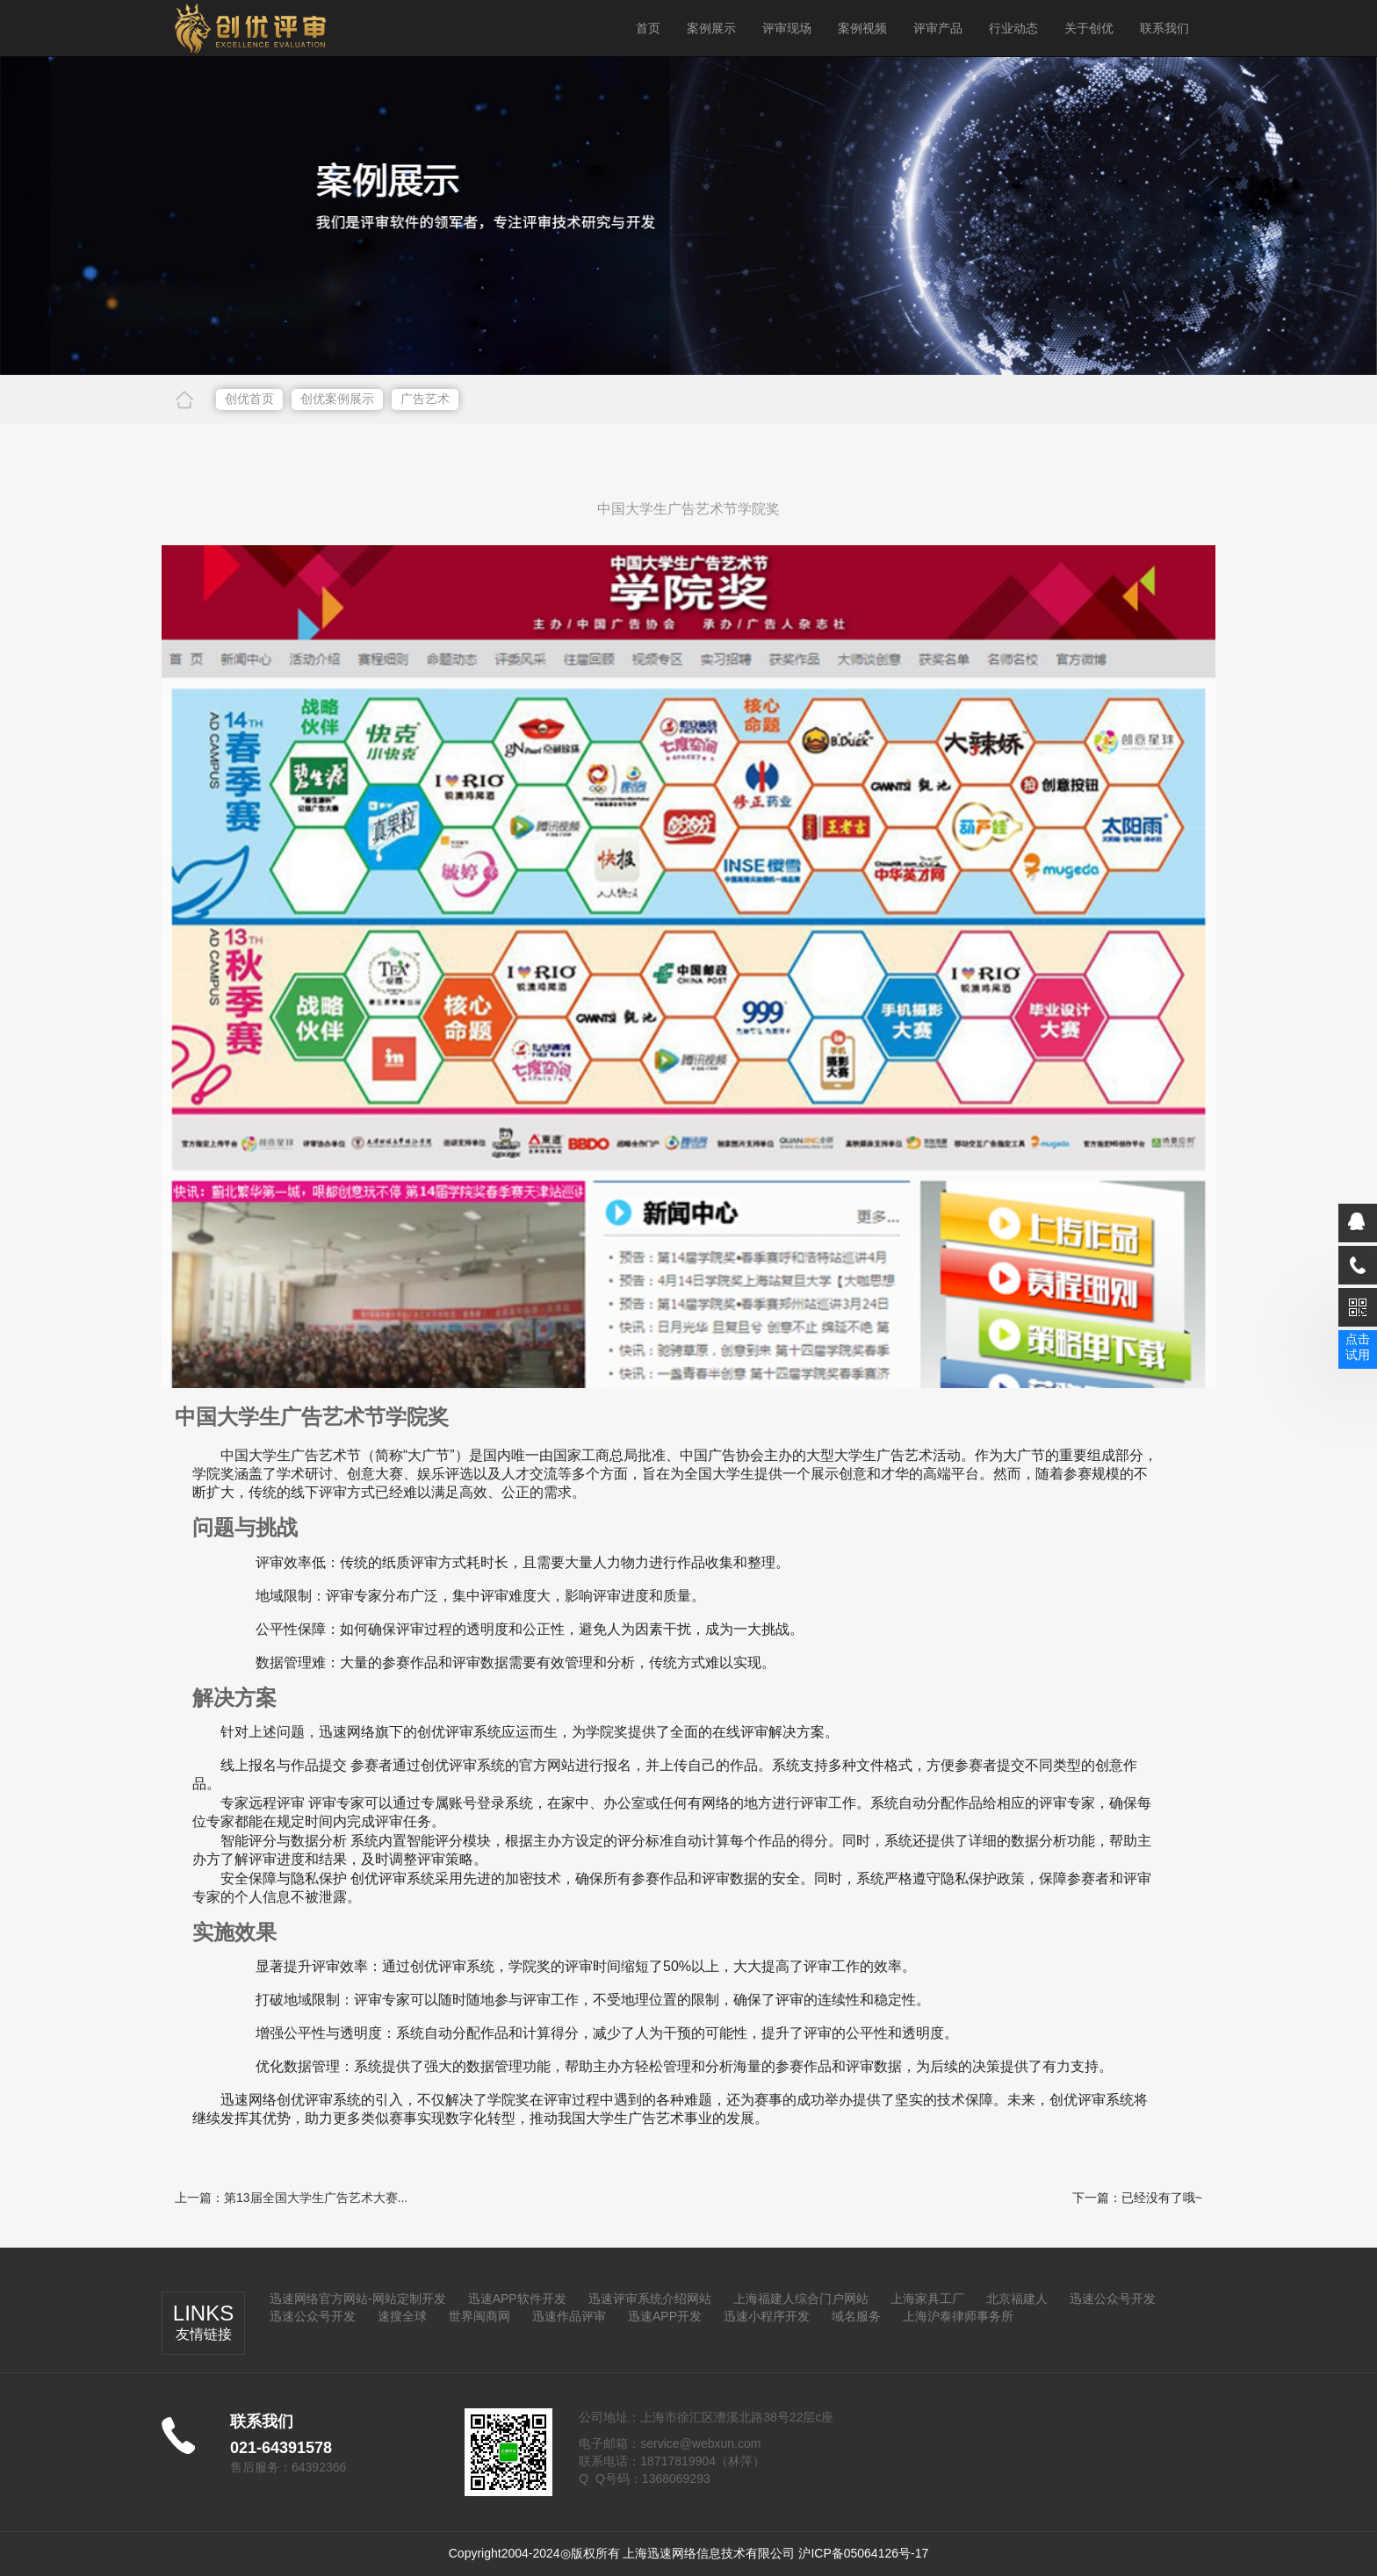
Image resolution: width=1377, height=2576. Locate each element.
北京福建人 (1017, 2299)
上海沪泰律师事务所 (958, 2316)
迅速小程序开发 (767, 2316)
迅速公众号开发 (1113, 2299)
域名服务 (856, 2316)
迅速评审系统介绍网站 (649, 2299)
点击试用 (1357, 1347)
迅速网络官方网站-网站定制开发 (358, 2299)
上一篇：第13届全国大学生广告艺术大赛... (291, 2198)
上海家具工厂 (927, 2299)
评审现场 (786, 28)
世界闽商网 (479, 2316)
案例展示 (711, 28)
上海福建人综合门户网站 (801, 2299)
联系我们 (1164, 28)
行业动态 (1013, 28)
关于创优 (1089, 28)
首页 (648, 28)
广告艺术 (425, 399)
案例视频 (862, 28)
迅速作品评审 (569, 2316)
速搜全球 (402, 2316)
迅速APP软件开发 (517, 2299)
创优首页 (249, 399)
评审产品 (937, 28)
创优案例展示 (337, 399)
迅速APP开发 (665, 2316)
